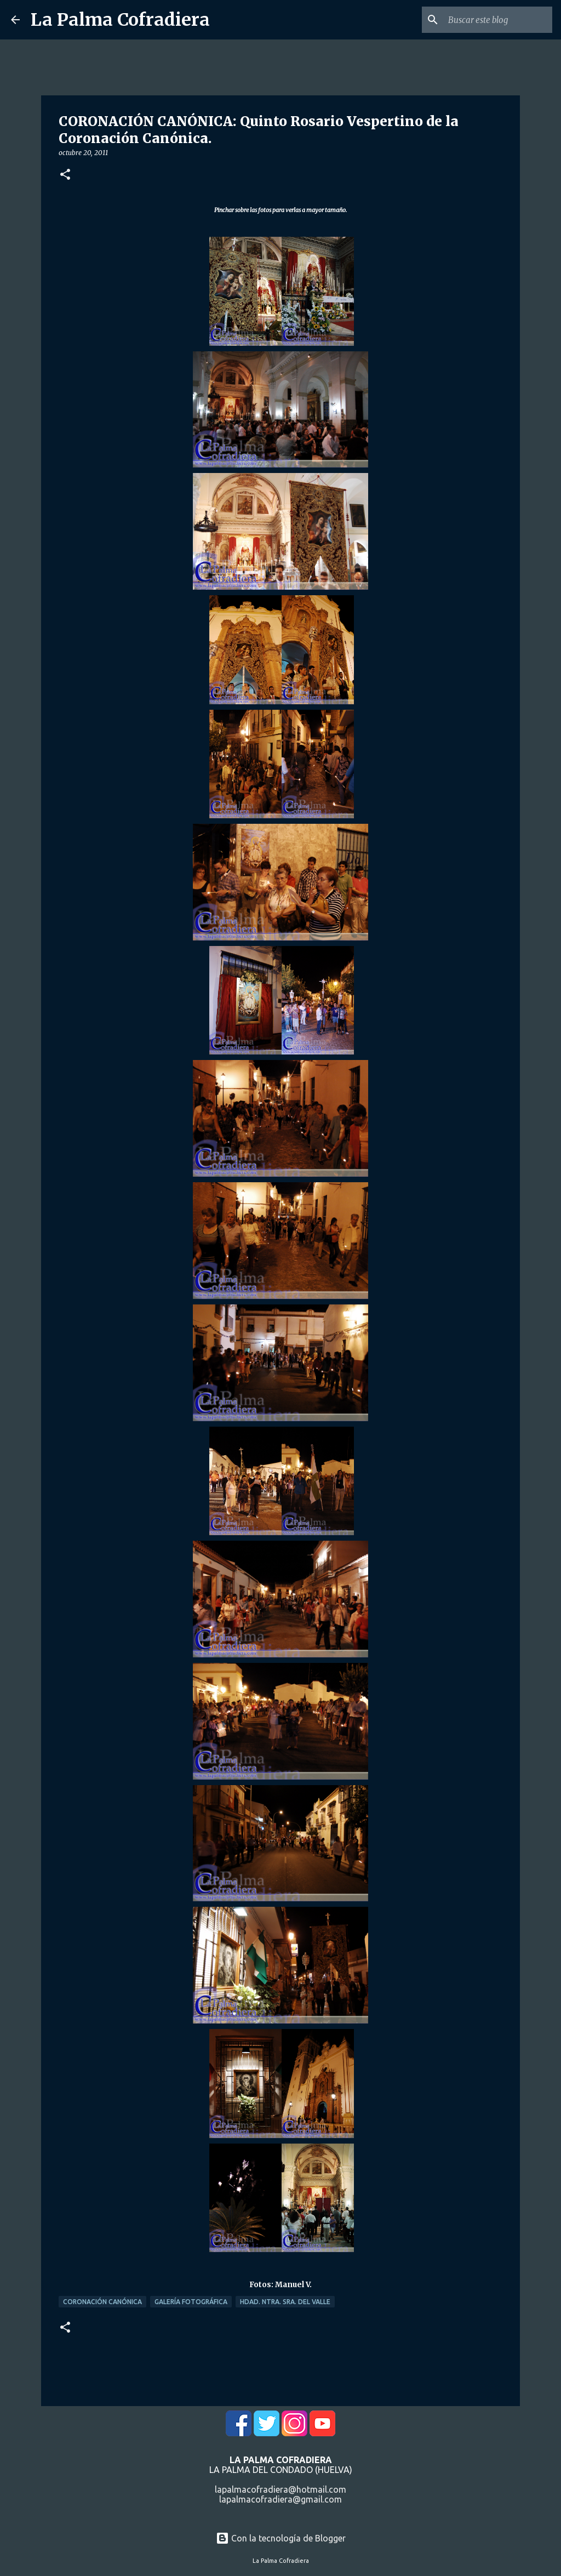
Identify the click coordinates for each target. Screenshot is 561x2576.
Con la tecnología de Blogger (281, 2538)
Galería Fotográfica (190, 2301)
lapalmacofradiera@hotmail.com (280, 2489)
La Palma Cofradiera (120, 20)
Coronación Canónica (102, 2301)
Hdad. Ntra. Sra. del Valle (285, 2301)
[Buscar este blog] (494, 20)
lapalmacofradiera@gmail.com (280, 2499)
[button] (65, 175)
